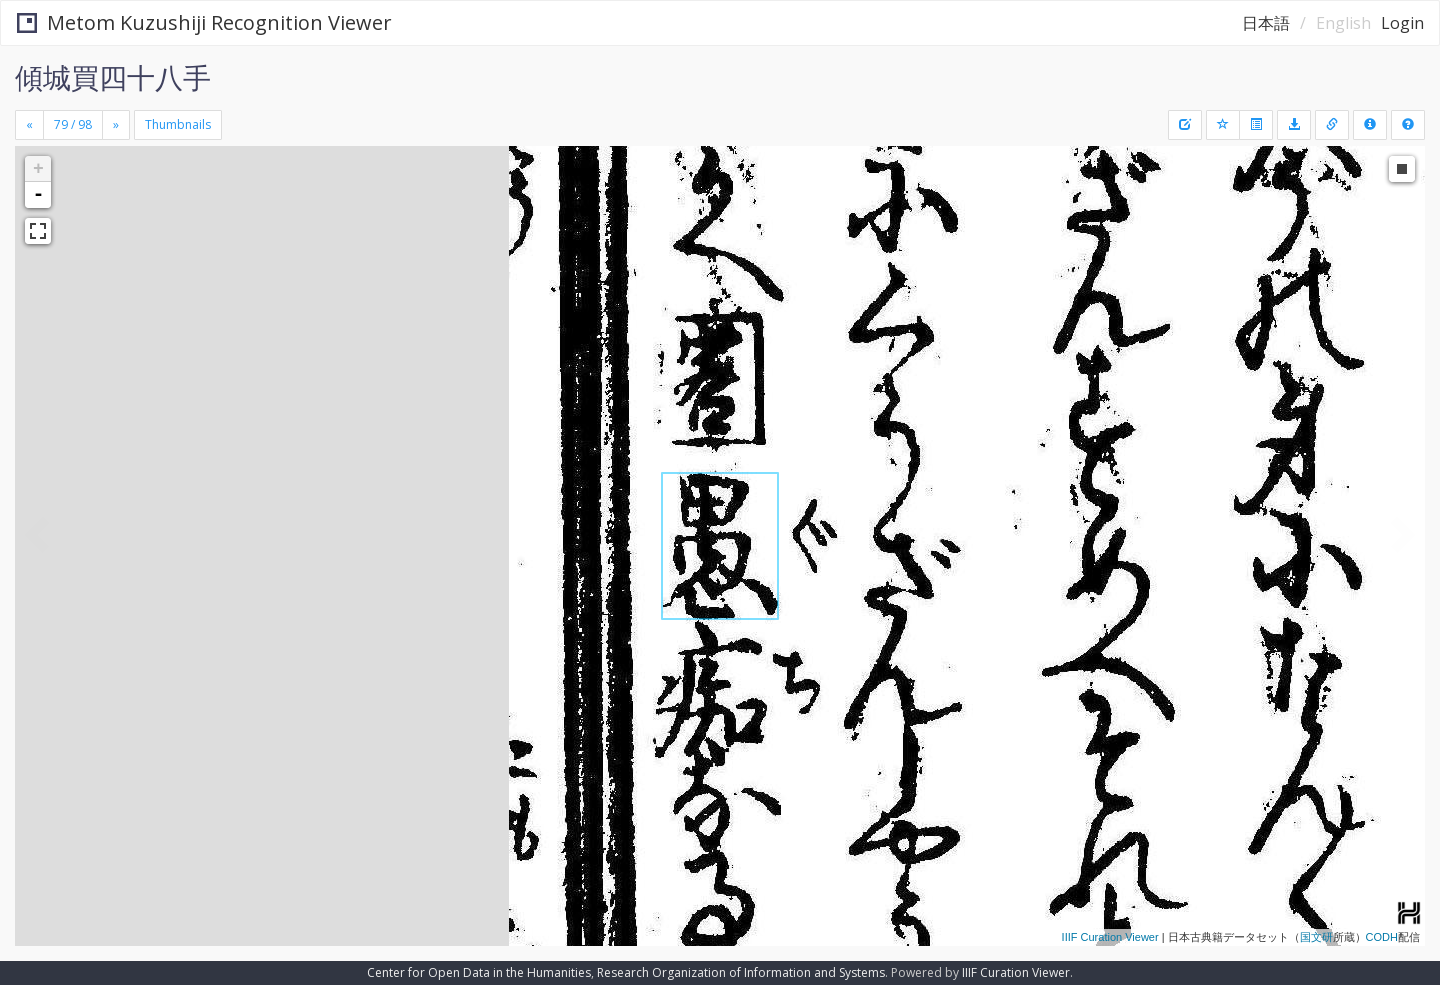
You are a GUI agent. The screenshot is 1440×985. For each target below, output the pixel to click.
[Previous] (29, 125)
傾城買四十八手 (113, 77)
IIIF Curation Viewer (1110, 937)
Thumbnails (178, 124)
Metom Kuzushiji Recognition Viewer (204, 22)
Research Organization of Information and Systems (741, 972)
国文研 (1316, 937)
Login (1402, 23)
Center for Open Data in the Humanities (479, 972)
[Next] (116, 125)
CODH (1382, 937)
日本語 (1266, 23)
